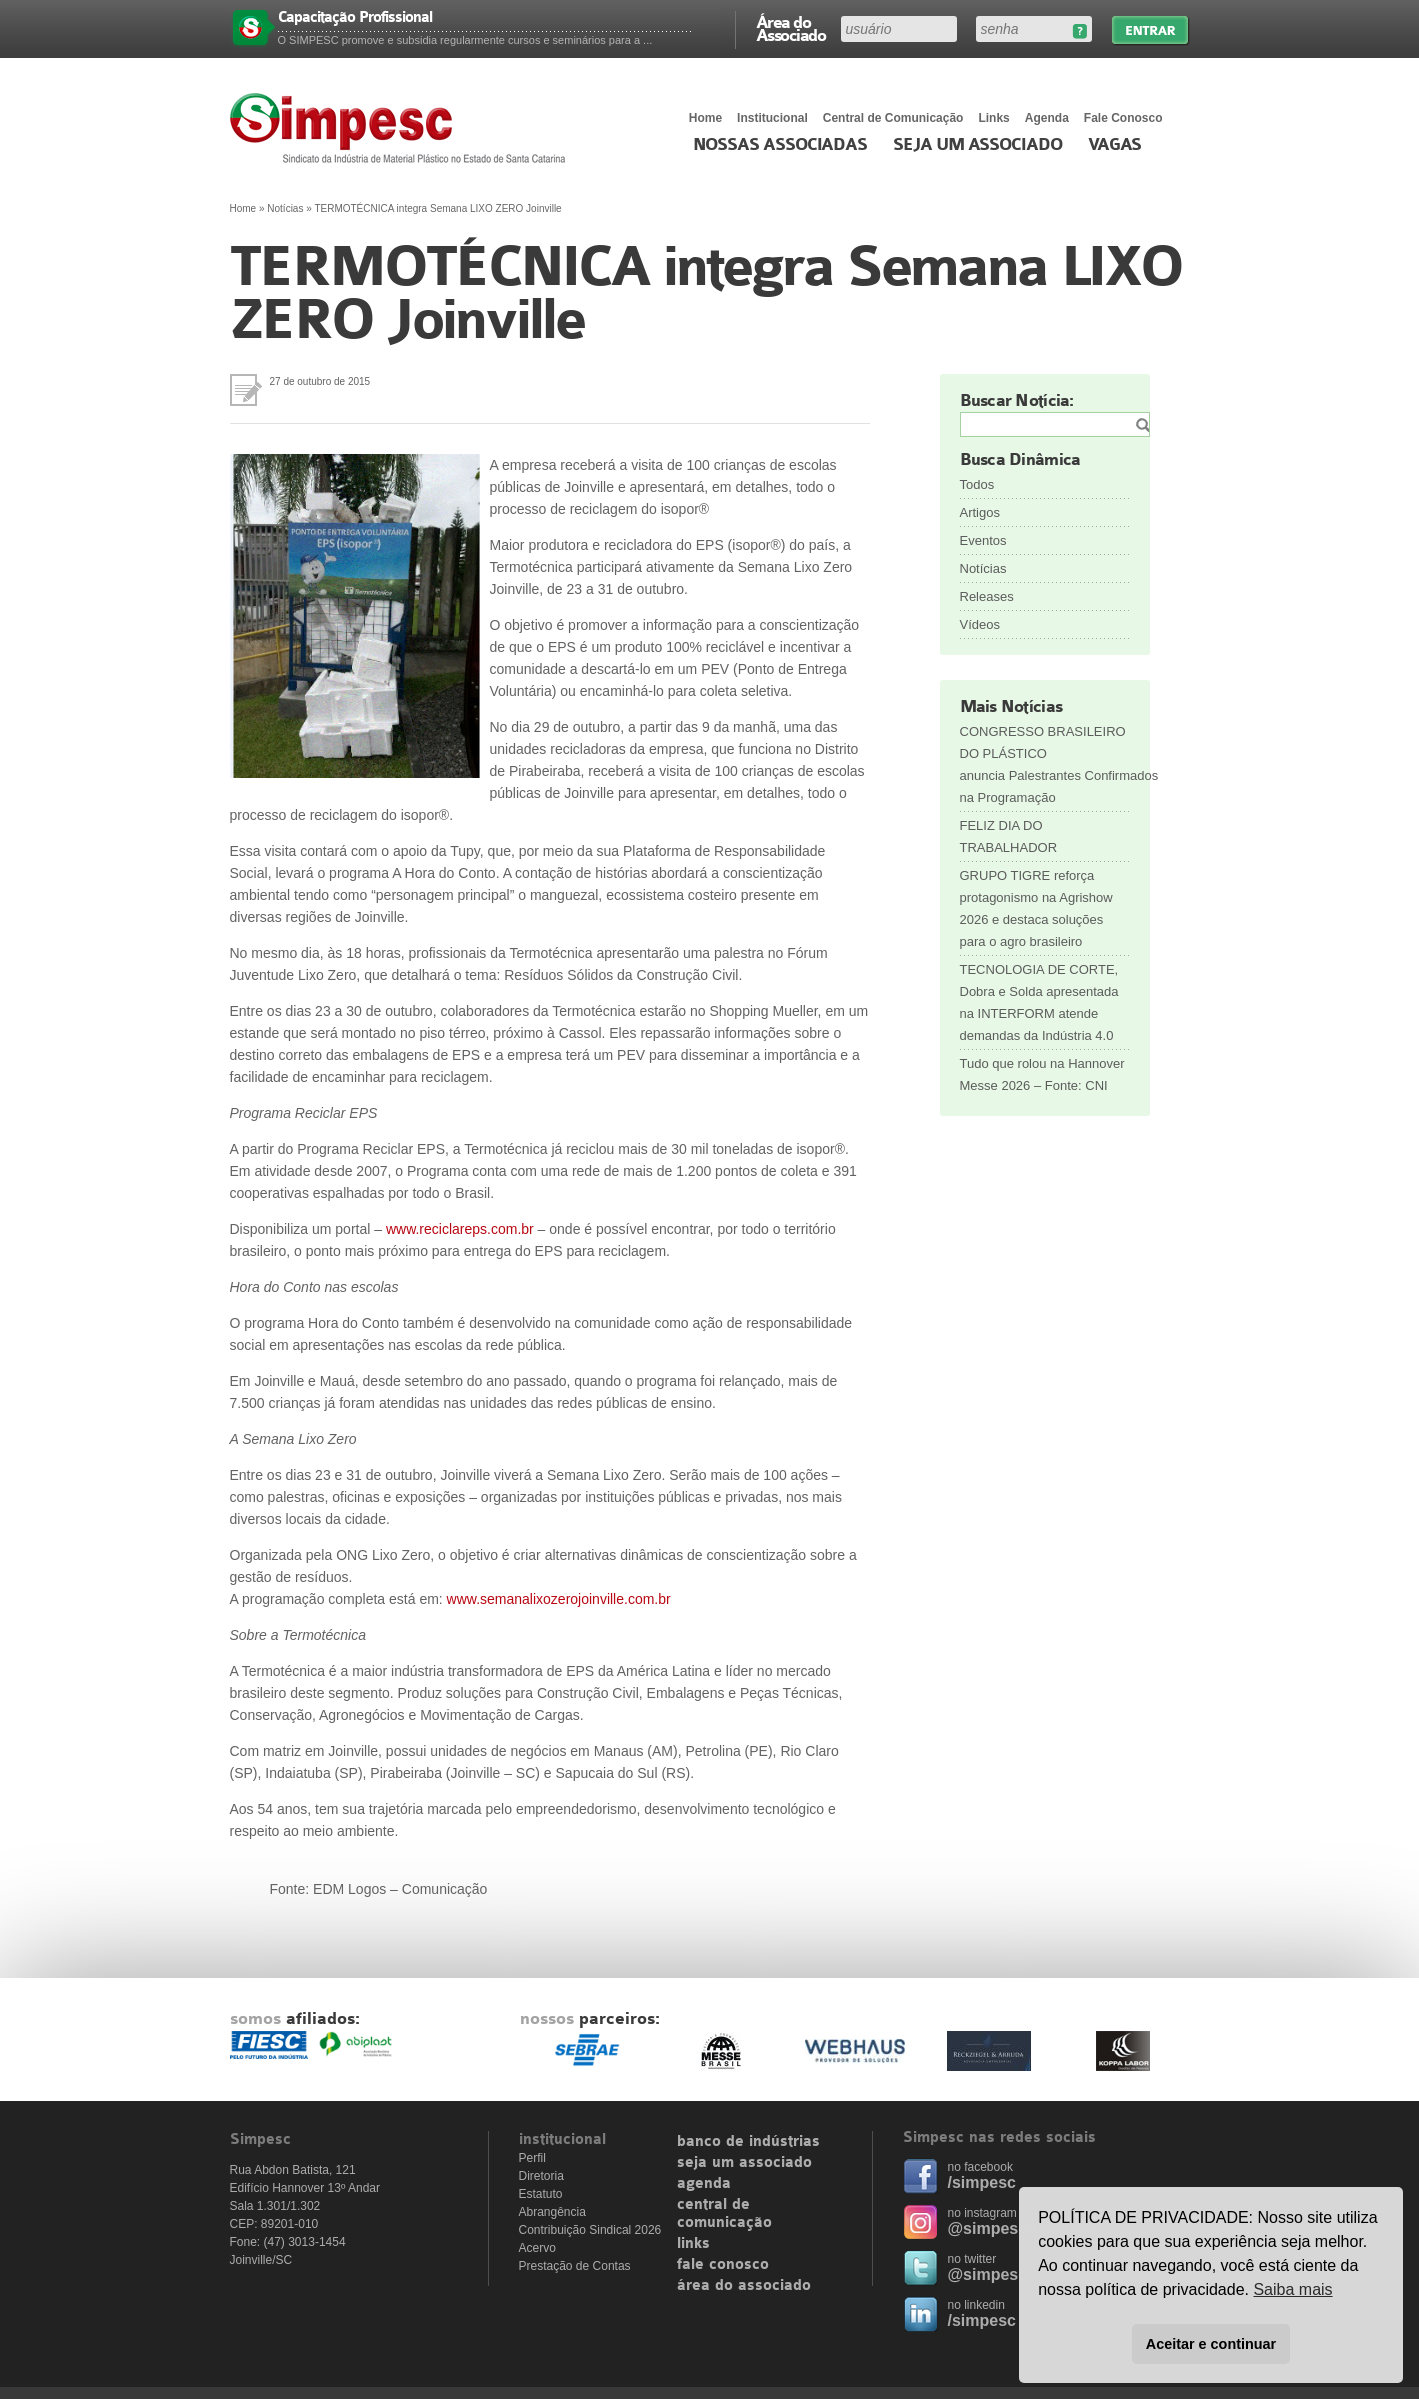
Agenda (1047, 118)
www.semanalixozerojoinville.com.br (559, 1599)
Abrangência (552, 2212)
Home (705, 118)
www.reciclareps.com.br (462, 1229)
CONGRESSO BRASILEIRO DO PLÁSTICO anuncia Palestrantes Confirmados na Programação (1045, 764)
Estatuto (541, 2194)
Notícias (285, 208)
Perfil (532, 2158)
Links (993, 118)
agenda (704, 2184)
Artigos (980, 512)
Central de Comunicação (893, 118)
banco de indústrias (748, 2142)
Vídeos (980, 624)
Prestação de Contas (575, 2266)
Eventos (983, 540)
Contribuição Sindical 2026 (590, 2230)
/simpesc (982, 2182)
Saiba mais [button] (1292, 2289)
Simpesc (402, 128)
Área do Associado (791, 28)
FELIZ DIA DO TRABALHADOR (1009, 836)
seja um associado (744, 2163)
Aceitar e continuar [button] (1211, 2344)
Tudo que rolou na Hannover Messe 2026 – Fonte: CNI (1042, 1074)
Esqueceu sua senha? (1079, 31)
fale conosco (723, 2265)
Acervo (537, 2248)
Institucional (772, 118)
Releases (987, 596)
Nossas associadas (780, 145)
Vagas (1115, 145)
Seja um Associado (977, 145)
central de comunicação (724, 2214)
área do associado (744, 2286)
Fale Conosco (1123, 118)
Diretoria (541, 2176)
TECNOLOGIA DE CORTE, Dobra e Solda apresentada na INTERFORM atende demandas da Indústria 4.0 (1039, 1002)
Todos (977, 484)
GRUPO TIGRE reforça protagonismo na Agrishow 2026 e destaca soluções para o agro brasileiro (1036, 908)
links (693, 2244)
